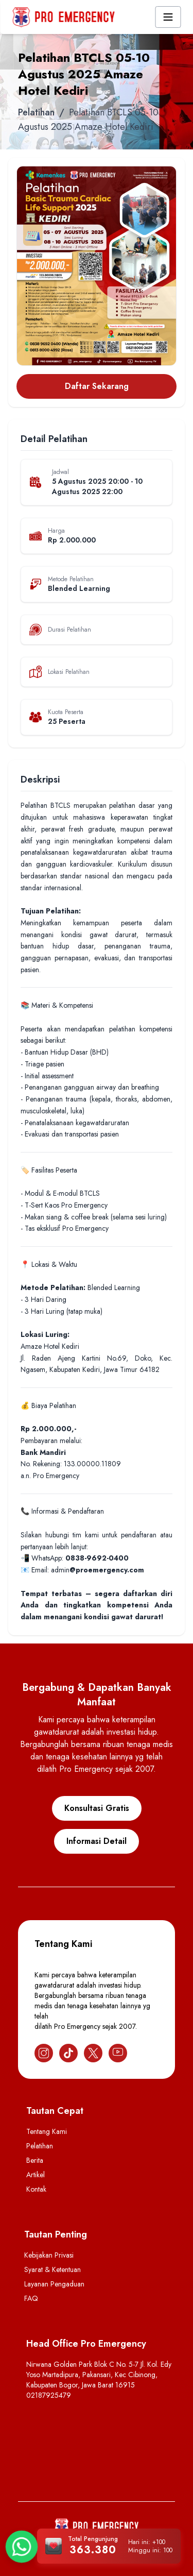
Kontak (36, 2189)
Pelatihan (36, 112)
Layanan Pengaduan (54, 2284)
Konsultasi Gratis (96, 1808)
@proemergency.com (106, 1570)
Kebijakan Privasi (49, 2255)
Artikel (35, 2175)
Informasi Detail (96, 1841)
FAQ (31, 2298)
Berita (34, 2160)
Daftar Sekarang (97, 386)
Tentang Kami (46, 2131)
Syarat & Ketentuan (52, 2269)
